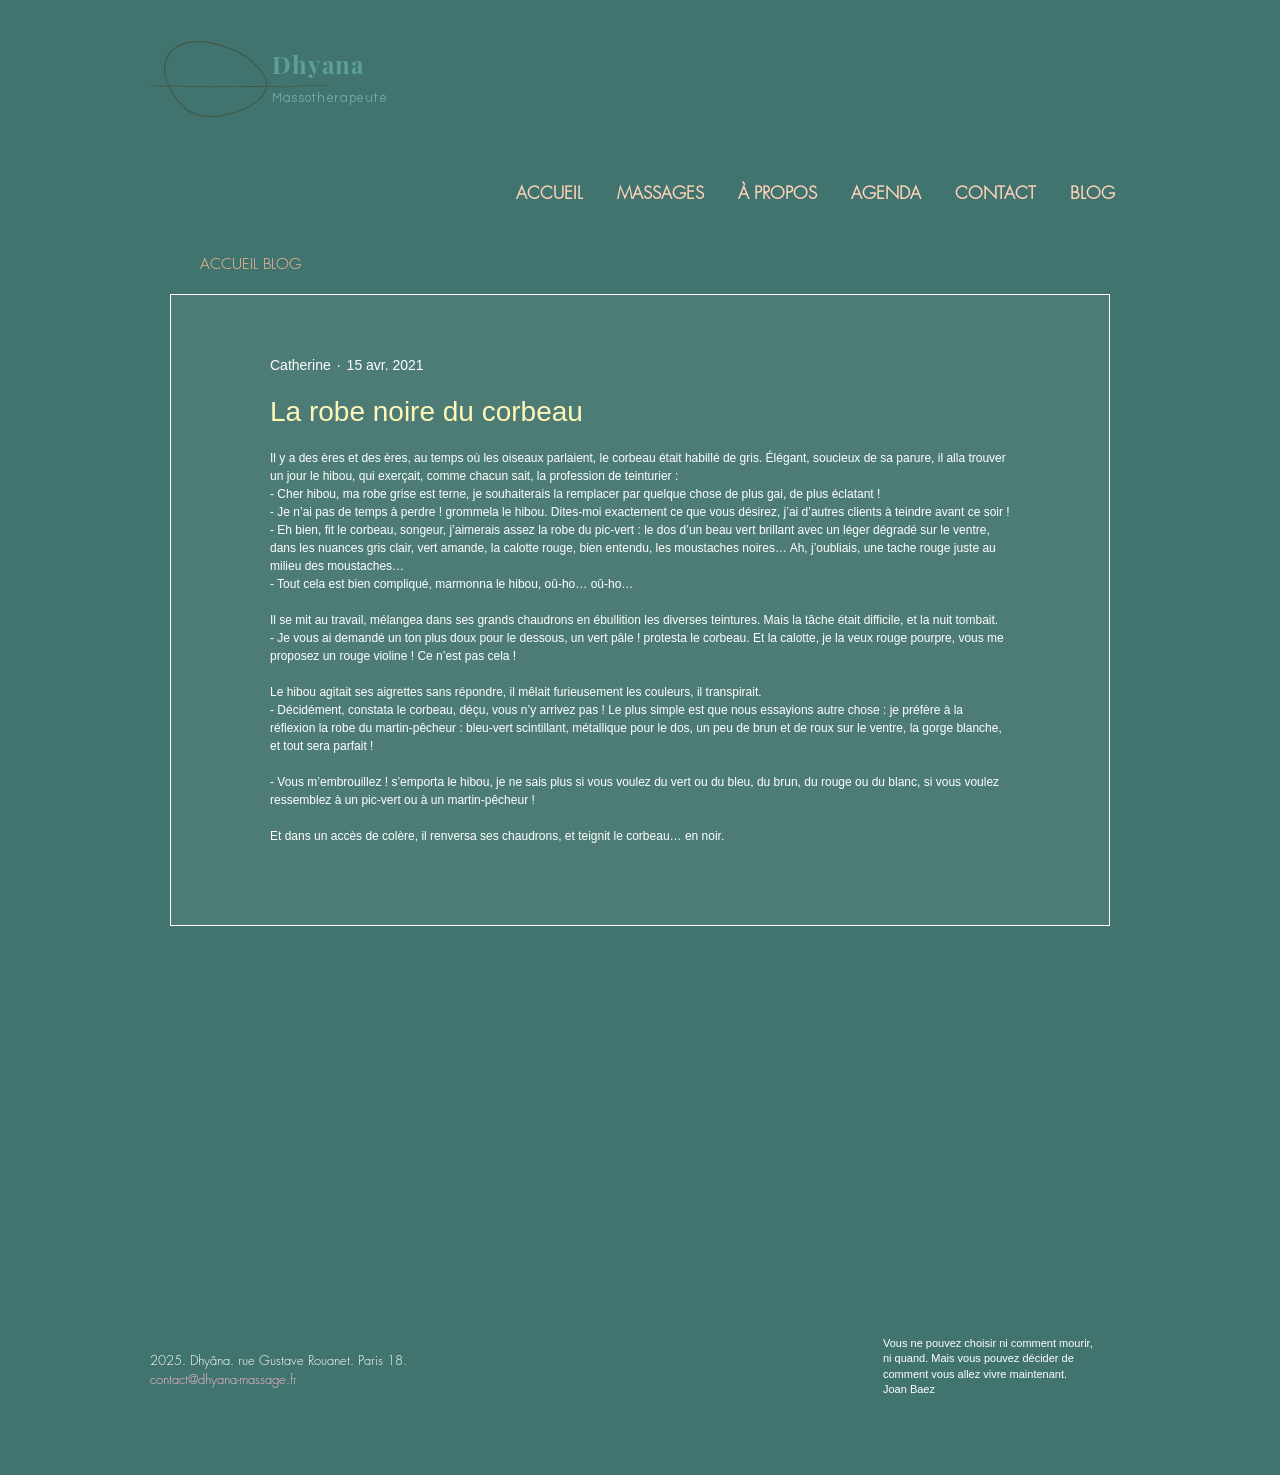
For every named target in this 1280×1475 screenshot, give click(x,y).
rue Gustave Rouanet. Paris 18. (322, 1360)
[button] (659, 192)
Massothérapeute (330, 98)
